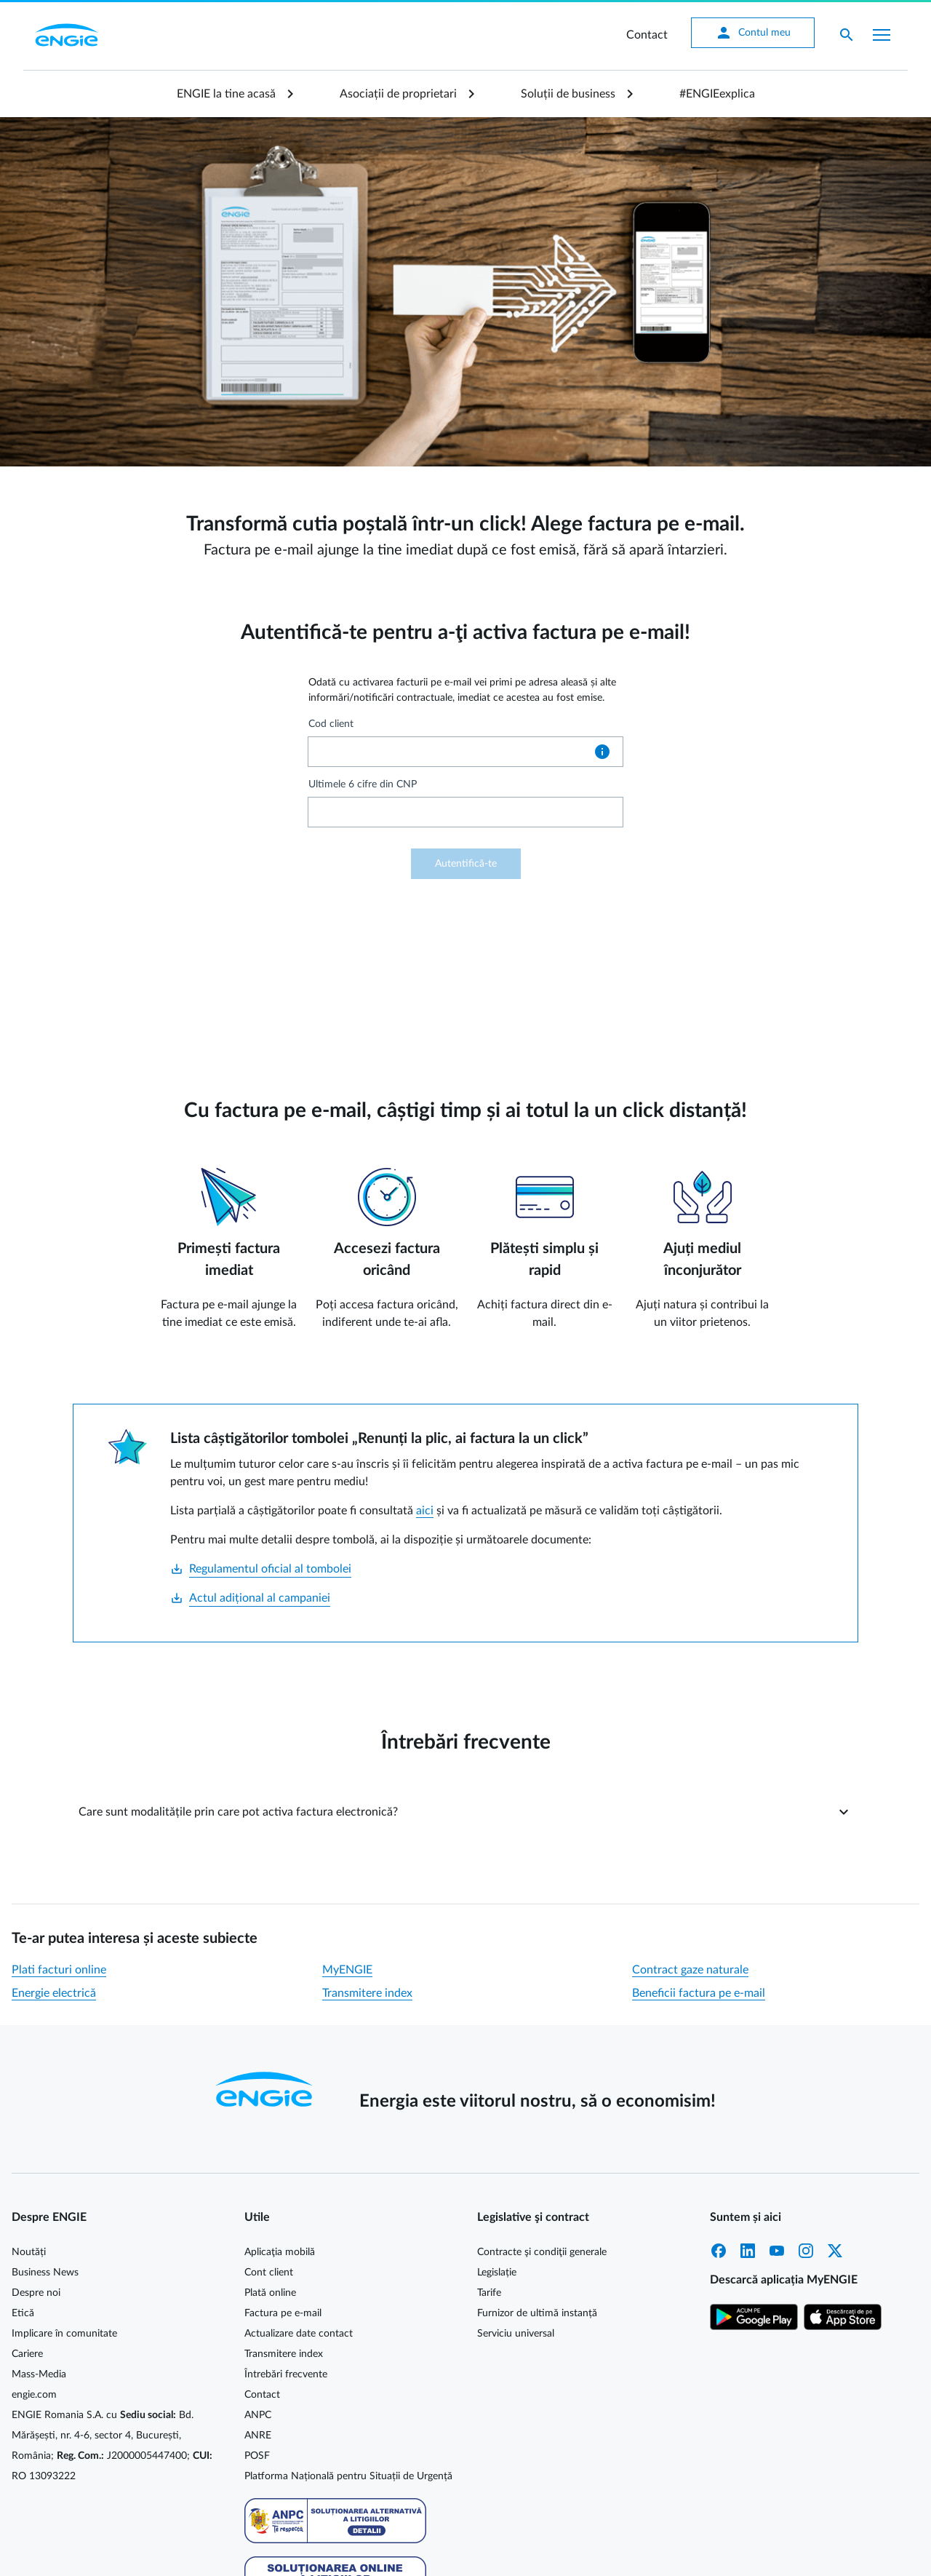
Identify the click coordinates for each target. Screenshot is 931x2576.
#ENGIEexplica (717, 94)
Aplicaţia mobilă (279, 2252)
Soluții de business (568, 94)
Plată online (270, 2293)
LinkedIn (747, 2250)
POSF (257, 2456)
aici (424, 1510)
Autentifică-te (466, 864)
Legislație (496, 2272)
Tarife (489, 2293)
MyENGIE (347, 1970)
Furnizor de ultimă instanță (537, 2313)
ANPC (257, 2415)
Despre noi (36, 2293)
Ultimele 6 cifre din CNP (362, 784)
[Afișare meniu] (881, 34)
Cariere (27, 2354)
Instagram (806, 2250)
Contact (647, 35)
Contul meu (753, 32)
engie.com (34, 2395)
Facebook (718, 2250)
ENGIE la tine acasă (226, 94)
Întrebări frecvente (285, 2374)
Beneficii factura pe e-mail (698, 1993)
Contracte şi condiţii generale (542, 2252)
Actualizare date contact (298, 2334)
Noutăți (29, 2252)
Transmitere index (367, 1993)
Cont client (268, 2272)
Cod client (330, 724)
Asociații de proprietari (398, 94)
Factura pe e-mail (282, 2313)
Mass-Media (39, 2374)
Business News (45, 2272)
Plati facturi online (59, 1970)
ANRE (257, 2435)
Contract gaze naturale (690, 1970)
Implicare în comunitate (64, 2334)
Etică (23, 2313)
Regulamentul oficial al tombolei (260, 1568)
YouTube (777, 2250)
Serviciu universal (515, 2334)
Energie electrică (54, 1993)
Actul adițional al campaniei (250, 1598)
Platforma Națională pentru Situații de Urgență (348, 2476)
